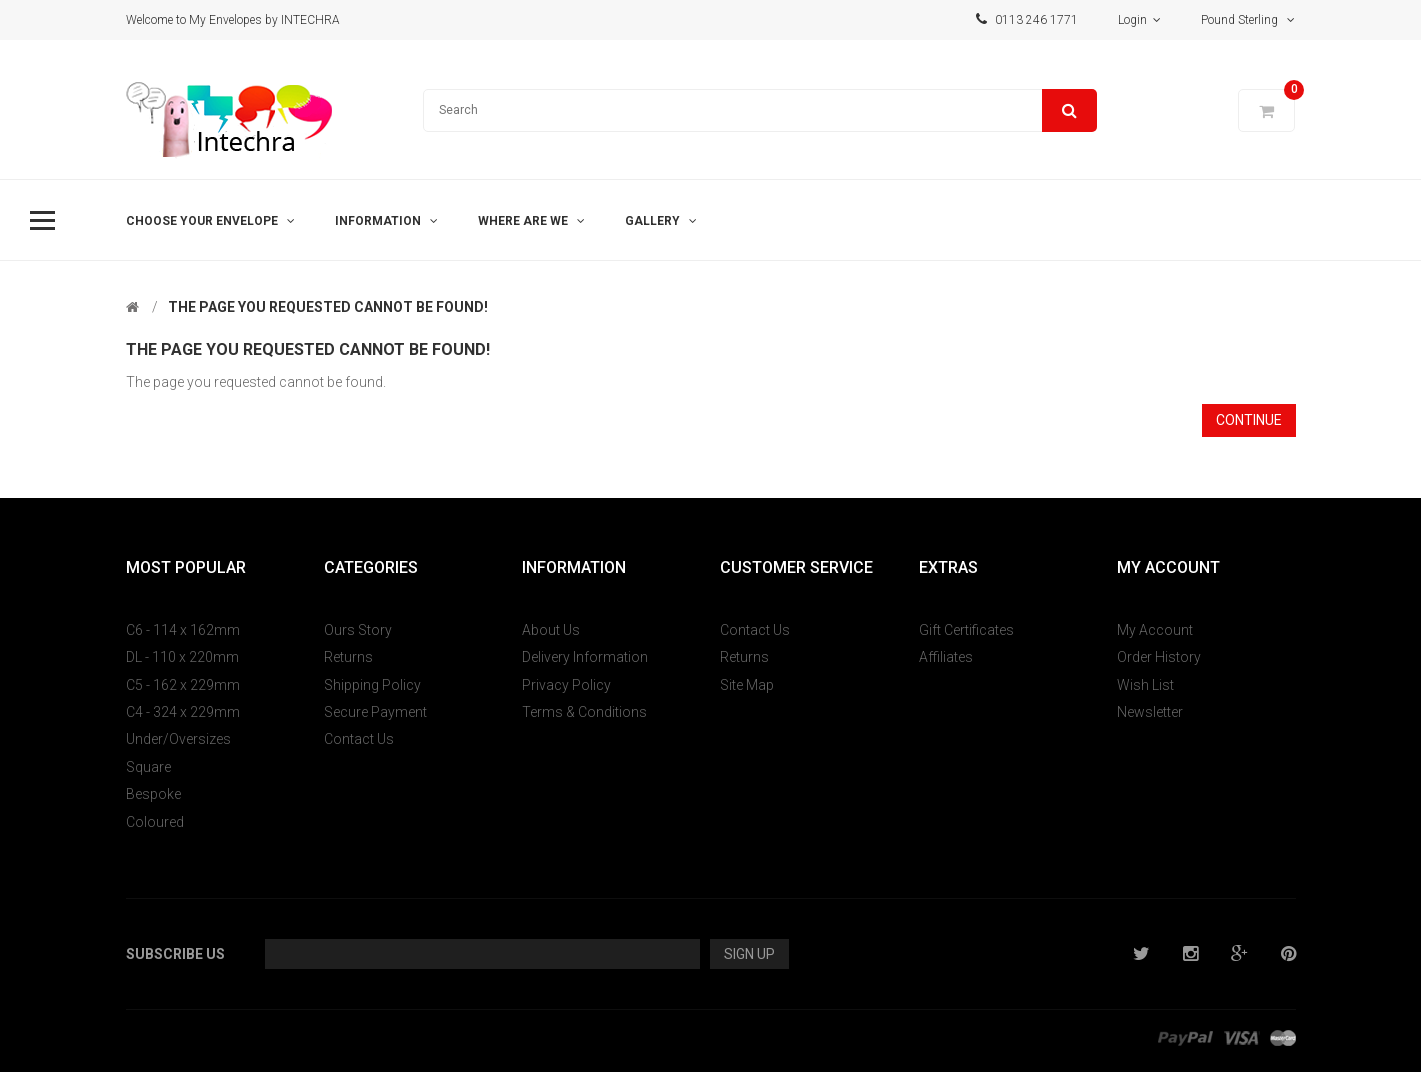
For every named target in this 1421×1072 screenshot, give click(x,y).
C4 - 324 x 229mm (183, 712)
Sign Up (749, 954)
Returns (348, 657)
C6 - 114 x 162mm (183, 630)
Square (148, 767)
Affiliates (946, 657)
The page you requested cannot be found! (328, 307)
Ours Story (358, 630)
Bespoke (153, 794)
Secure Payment (375, 712)
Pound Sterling (1248, 20)
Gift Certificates (966, 630)
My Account (1155, 630)
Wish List (1145, 685)
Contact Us (359, 739)
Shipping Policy (372, 685)
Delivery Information (585, 657)
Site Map (747, 685)
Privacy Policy (566, 685)
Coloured (155, 822)
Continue (1249, 420)
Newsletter (1150, 712)
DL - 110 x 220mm (182, 657)
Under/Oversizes (178, 739)
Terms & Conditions (584, 712)
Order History (1159, 657)
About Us (551, 630)
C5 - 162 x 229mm (183, 685)
